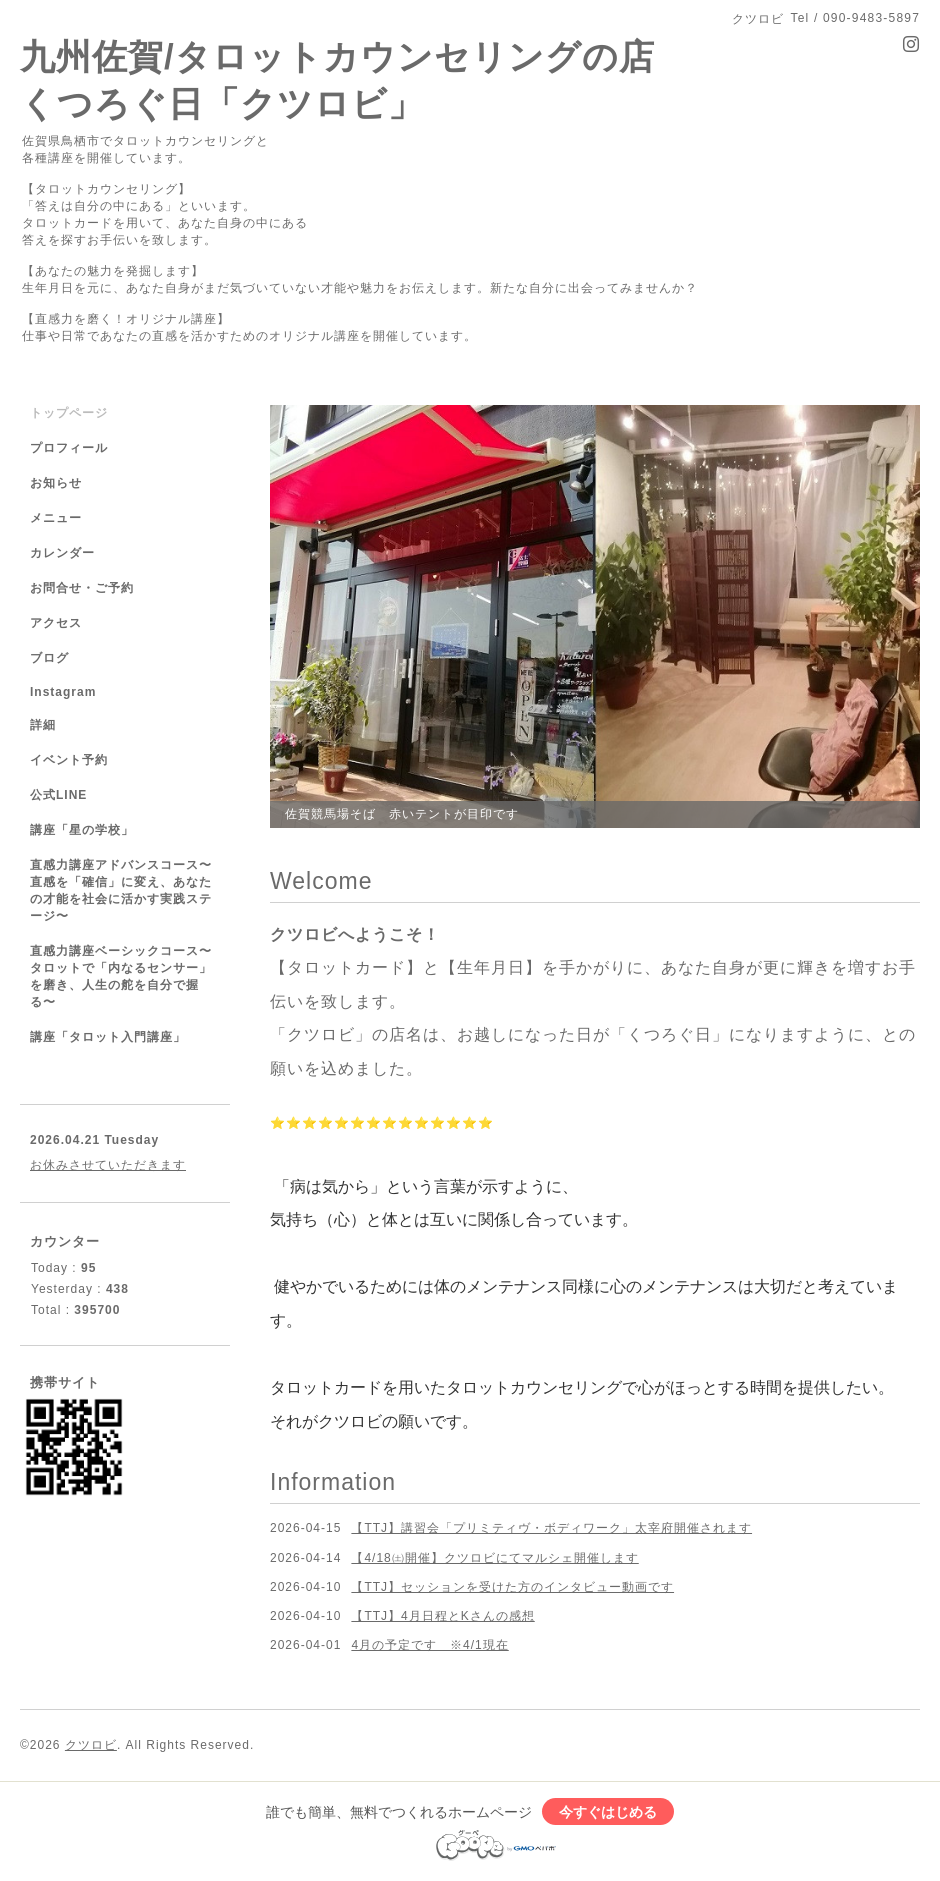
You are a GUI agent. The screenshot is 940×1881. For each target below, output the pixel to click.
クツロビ (91, 1745)
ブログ (49, 658)
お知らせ (56, 483)
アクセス (56, 623)
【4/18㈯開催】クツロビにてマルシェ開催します (494, 1558)
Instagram (63, 692)
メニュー (56, 518)
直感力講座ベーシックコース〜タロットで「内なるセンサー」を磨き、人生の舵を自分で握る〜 (121, 976)
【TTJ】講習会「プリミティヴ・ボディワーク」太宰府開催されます (551, 1528)
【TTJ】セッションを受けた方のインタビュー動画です (512, 1587)
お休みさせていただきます (108, 1165)
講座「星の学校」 (82, 830)
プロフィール (69, 448)
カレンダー (62, 553)
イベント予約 (69, 760)
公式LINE (58, 795)
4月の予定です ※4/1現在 (429, 1645)
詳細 (43, 725)
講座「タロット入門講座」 (108, 1037)
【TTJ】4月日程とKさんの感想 (442, 1616)
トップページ (69, 413)
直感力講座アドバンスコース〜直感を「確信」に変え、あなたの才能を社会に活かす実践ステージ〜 (121, 890)
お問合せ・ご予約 (82, 588)
